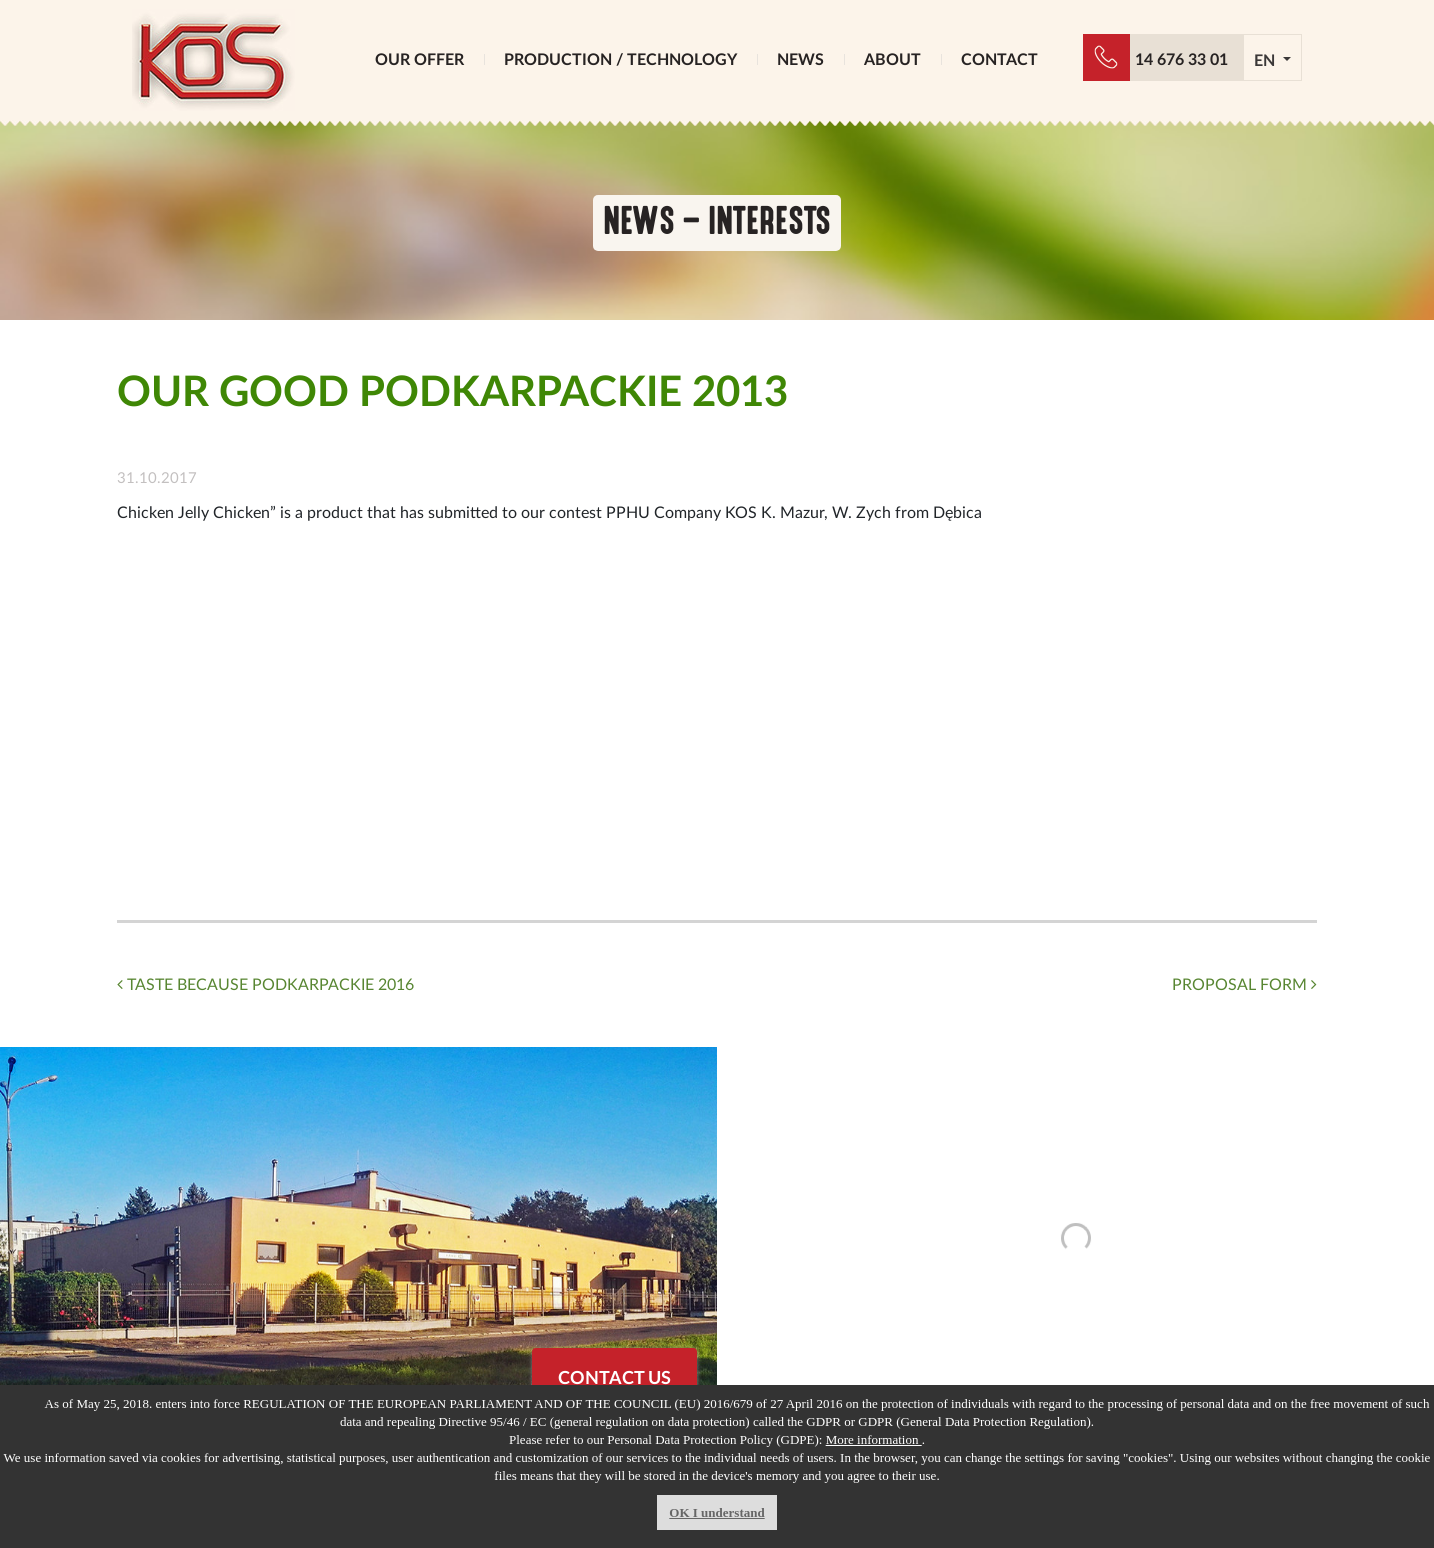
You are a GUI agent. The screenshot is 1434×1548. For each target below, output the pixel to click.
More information (874, 1439)
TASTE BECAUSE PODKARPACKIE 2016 (265, 985)
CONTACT (999, 60)
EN (1266, 61)
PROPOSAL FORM (1244, 985)
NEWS (800, 60)
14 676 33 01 (1181, 60)
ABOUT (892, 60)
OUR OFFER (419, 60)
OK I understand (716, 1512)
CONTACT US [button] (614, 1379)
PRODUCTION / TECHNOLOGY (620, 60)
